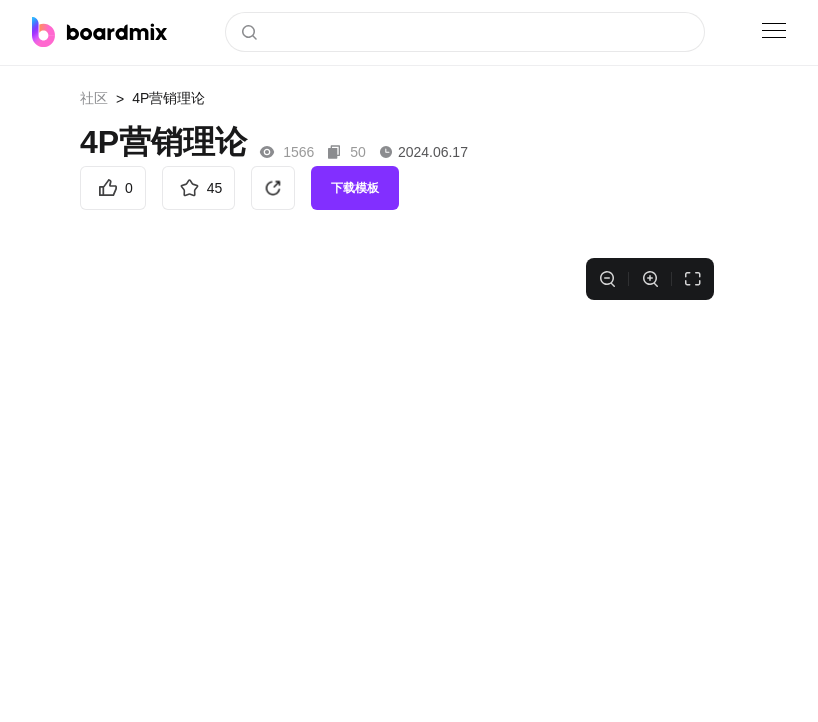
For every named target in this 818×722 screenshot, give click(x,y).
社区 (94, 98)
